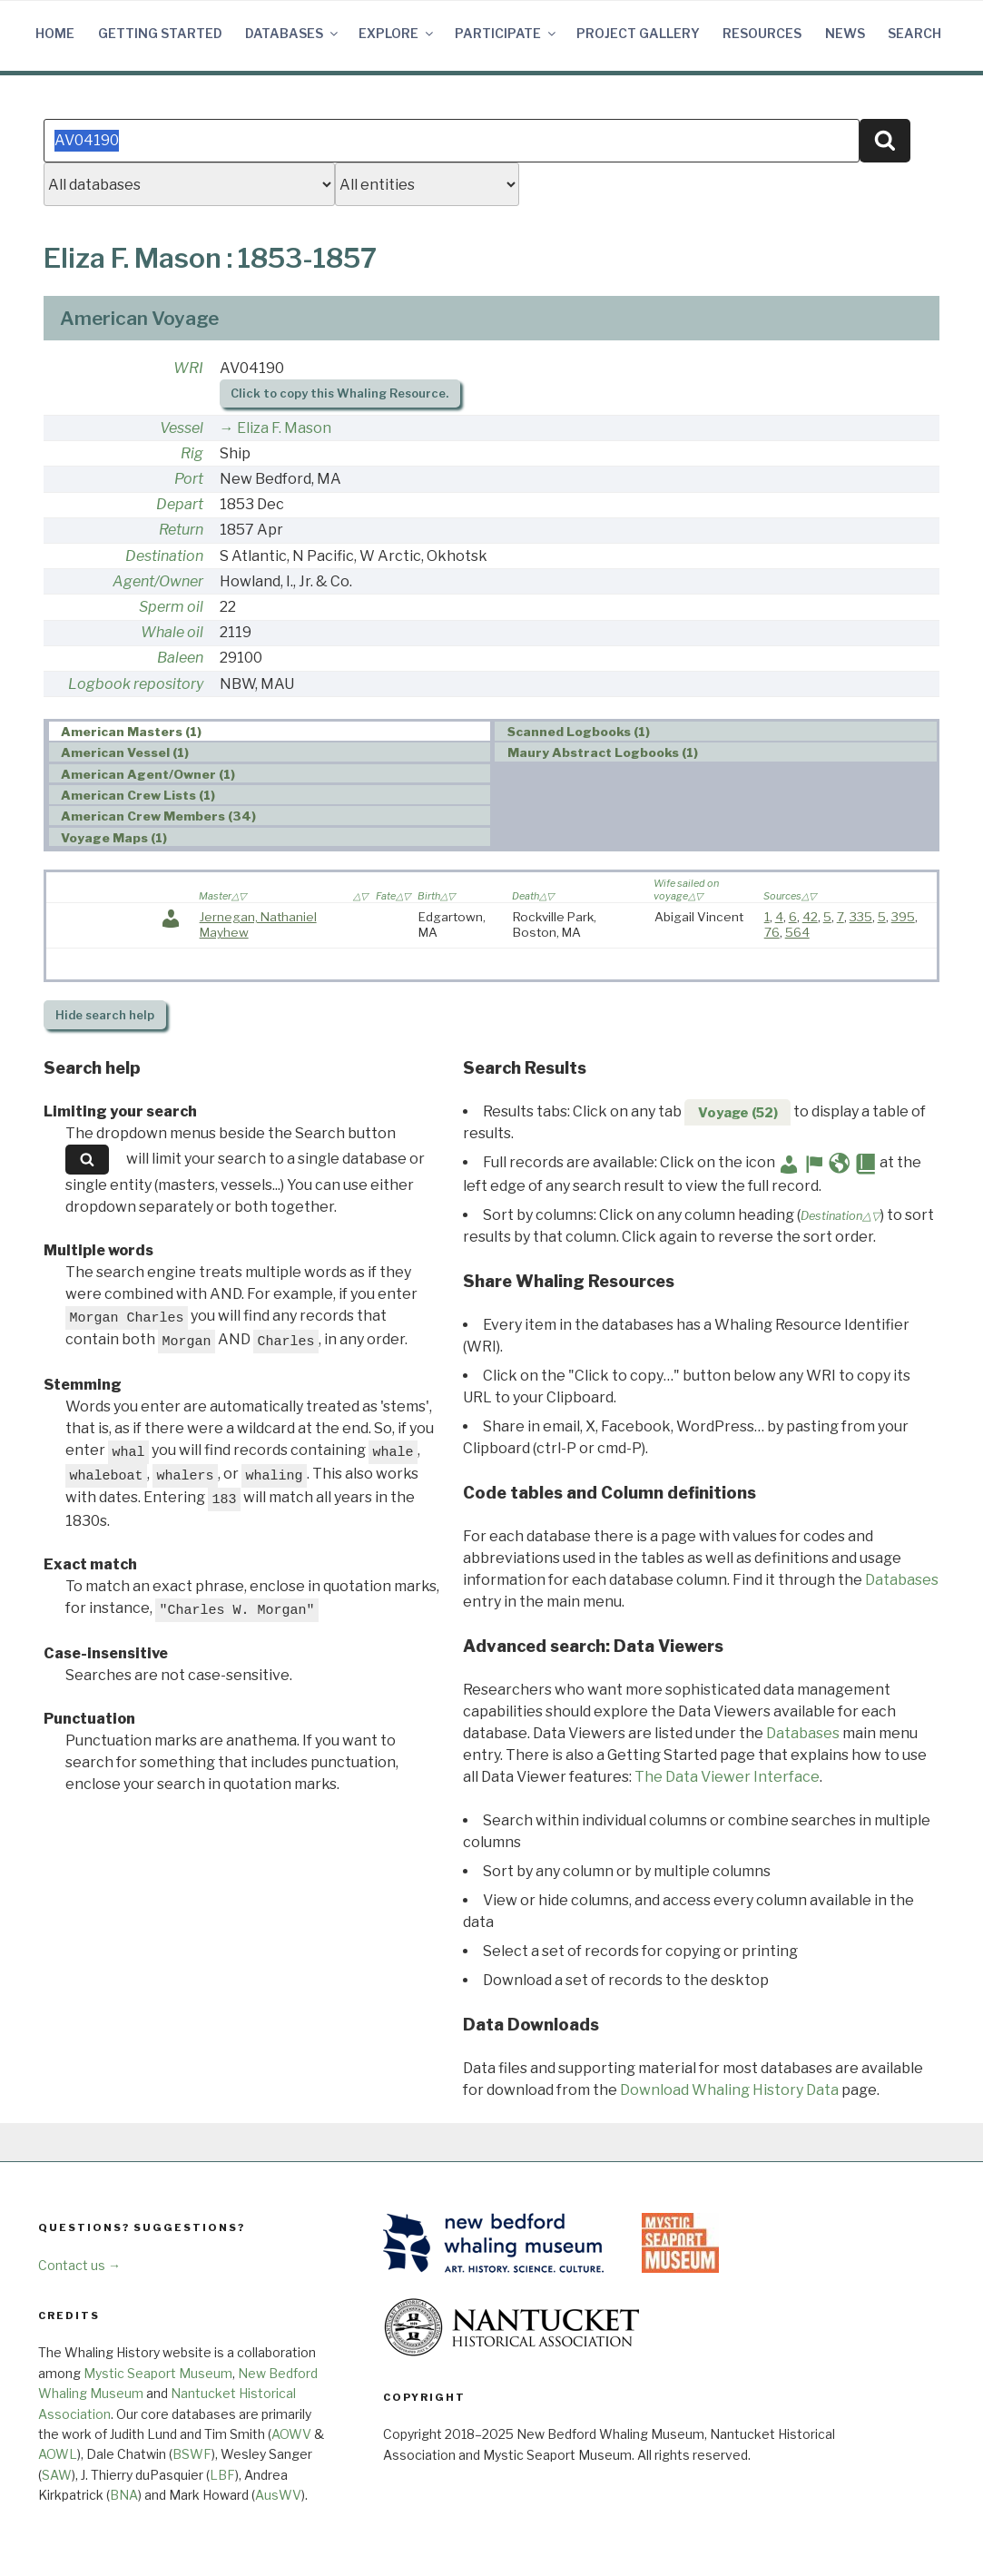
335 (861, 916)
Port (188, 478)
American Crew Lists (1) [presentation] (138, 795)
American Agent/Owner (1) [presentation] (148, 774)
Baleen (180, 657)
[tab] (270, 731)
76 (772, 932)
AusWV (278, 2494)
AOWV (291, 2434)
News (845, 33)
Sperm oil (171, 606)
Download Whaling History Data (729, 2090)
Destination (164, 556)
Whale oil (172, 632)
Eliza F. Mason (284, 428)
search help (104, 1015)
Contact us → (79, 2265)
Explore (397, 33)
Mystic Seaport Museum (158, 2373)
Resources (762, 33)
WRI (188, 368)
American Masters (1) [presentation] (131, 731)
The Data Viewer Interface (727, 1776)
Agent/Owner (158, 581)
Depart (179, 504)
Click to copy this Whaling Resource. (339, 393)
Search (914, 33)
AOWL (57, 2454)
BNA (124, 2494)
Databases (292, 33)
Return (181, 529)
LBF (222, 2475)
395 (903, 916)
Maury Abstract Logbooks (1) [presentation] (602, 752)
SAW (57, 2475)
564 (797, 932)
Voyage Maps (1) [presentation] (114, 838)
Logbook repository (135, 684)
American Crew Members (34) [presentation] (158, 816)
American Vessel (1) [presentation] (125, 752)
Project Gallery (638, 33)
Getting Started (160, 33)
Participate (506, 33)
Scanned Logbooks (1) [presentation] (578, 731)
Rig (192, 453)
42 (810, 916)
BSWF (191, 2454)
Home (54, 33)
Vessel (181, 428)
